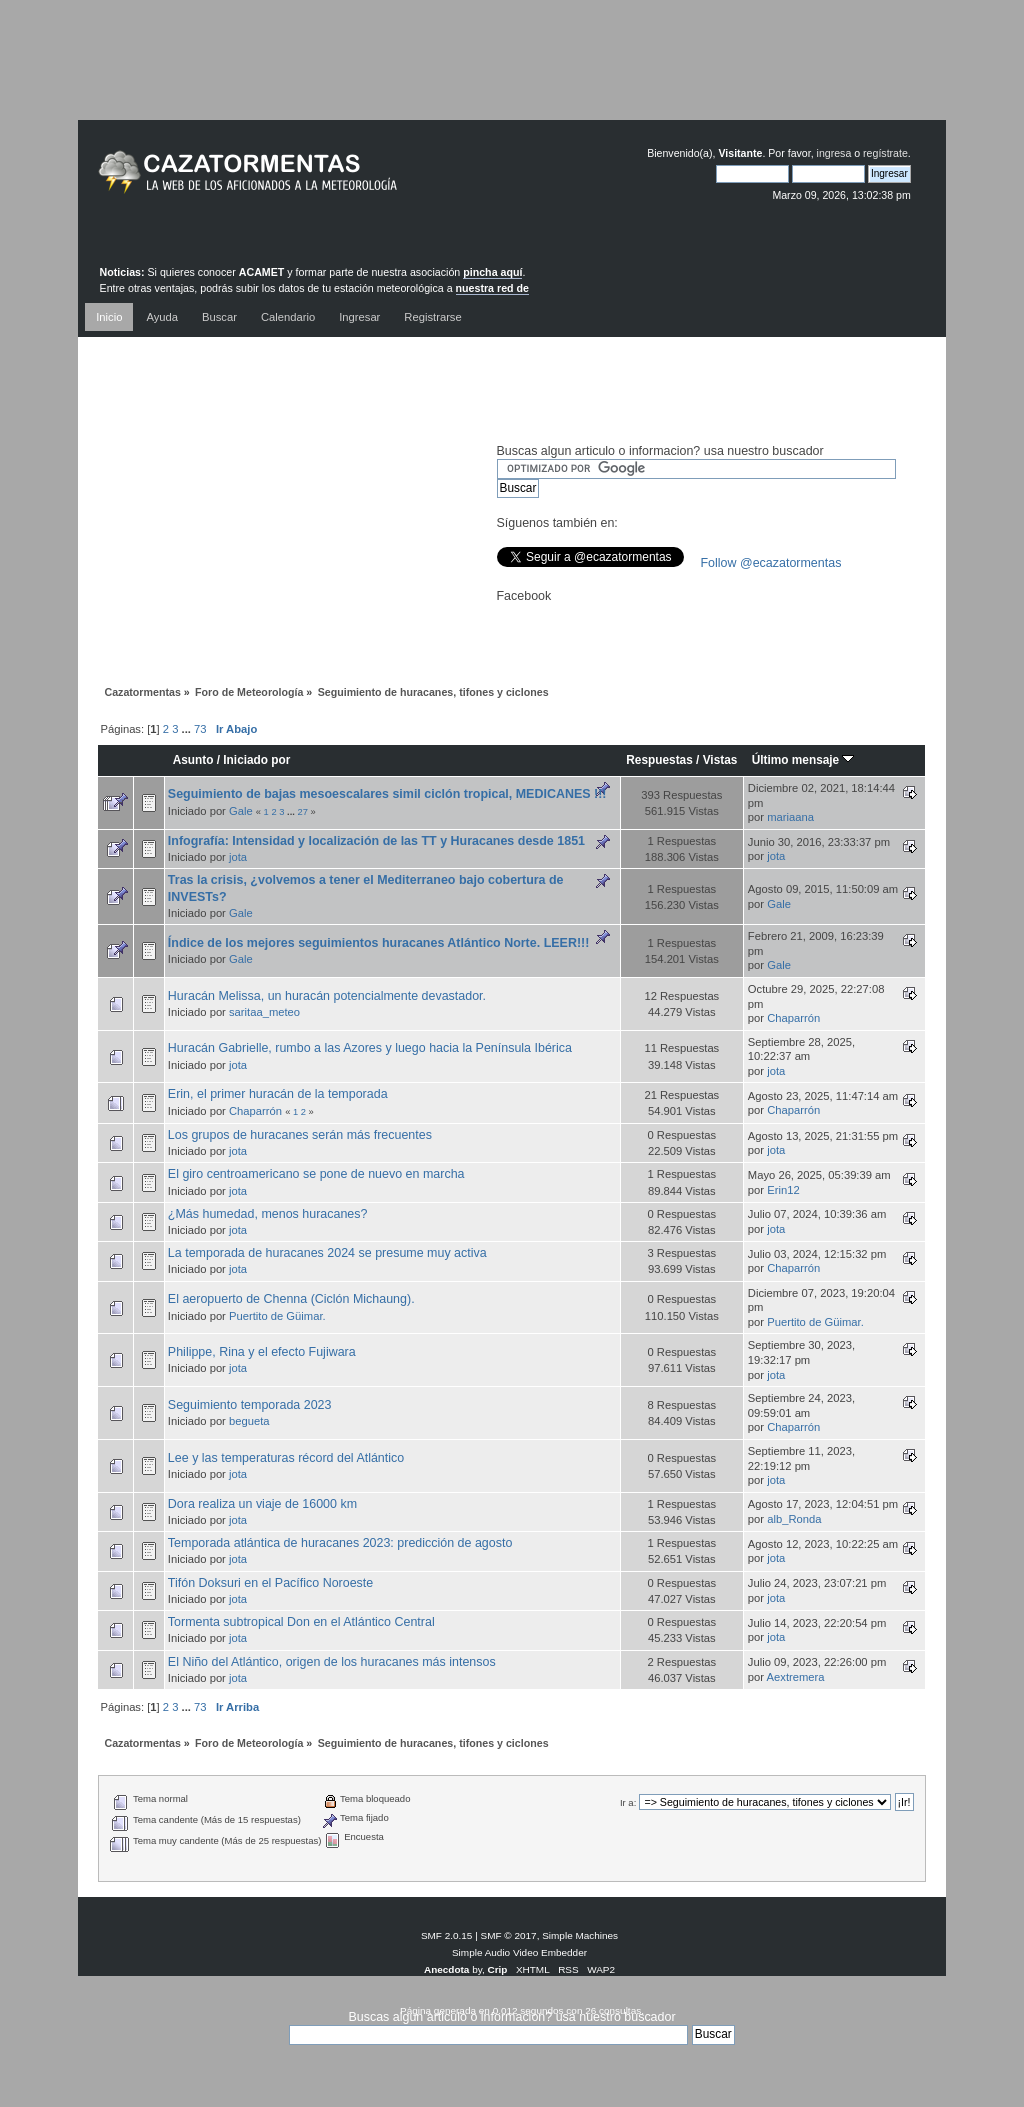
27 (302, 812)
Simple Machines (580, 1935)
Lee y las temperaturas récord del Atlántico (286, 1458)
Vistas (720, 760)
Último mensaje (803, 760)
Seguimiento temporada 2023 (250, 1405)
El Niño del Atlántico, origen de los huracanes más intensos (332, 1662)
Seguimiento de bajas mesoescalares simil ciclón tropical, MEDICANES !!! (387, 794)
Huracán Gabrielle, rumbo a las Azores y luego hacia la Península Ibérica (370, 1048)
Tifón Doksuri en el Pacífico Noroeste (270, 1583)
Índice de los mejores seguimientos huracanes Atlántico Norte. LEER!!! (379, 943)
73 (200, 729)
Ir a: (628, 1802)
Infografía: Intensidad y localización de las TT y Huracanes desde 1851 (376, 841)
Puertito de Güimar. (277, 1316)
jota (238, 857)
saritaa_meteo (264, 1012)
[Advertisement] (512, 75)
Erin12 (783, 1190)
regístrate (885, 153)
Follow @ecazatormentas (771, 563)
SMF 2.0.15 (447, 1935)
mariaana (790, 817)
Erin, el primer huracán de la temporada (278, 1094)
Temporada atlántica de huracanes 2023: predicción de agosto (340, 1543)
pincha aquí (492, 272)
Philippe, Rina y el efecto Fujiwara (262, 1352)
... (188, 729)
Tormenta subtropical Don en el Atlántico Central (301, 1622)
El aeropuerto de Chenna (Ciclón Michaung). (291, 1299)
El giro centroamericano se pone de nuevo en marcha (316, 1174)
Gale (241, 811)
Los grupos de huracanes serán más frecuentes (300, 1135)
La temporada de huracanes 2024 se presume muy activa (327, 1253)
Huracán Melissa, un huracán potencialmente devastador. (327, 996)
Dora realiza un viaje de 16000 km (262, 1504)
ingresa (834, 153)
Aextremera (796, 1677)
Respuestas (659, 760)
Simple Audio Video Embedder (519, 1952)
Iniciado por (256, 760)
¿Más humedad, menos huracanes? (268, 1214)
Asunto (193, 760)
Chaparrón (793, 1018)
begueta (249, 1421)
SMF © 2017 (509, 1935)
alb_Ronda (794, 1519)
